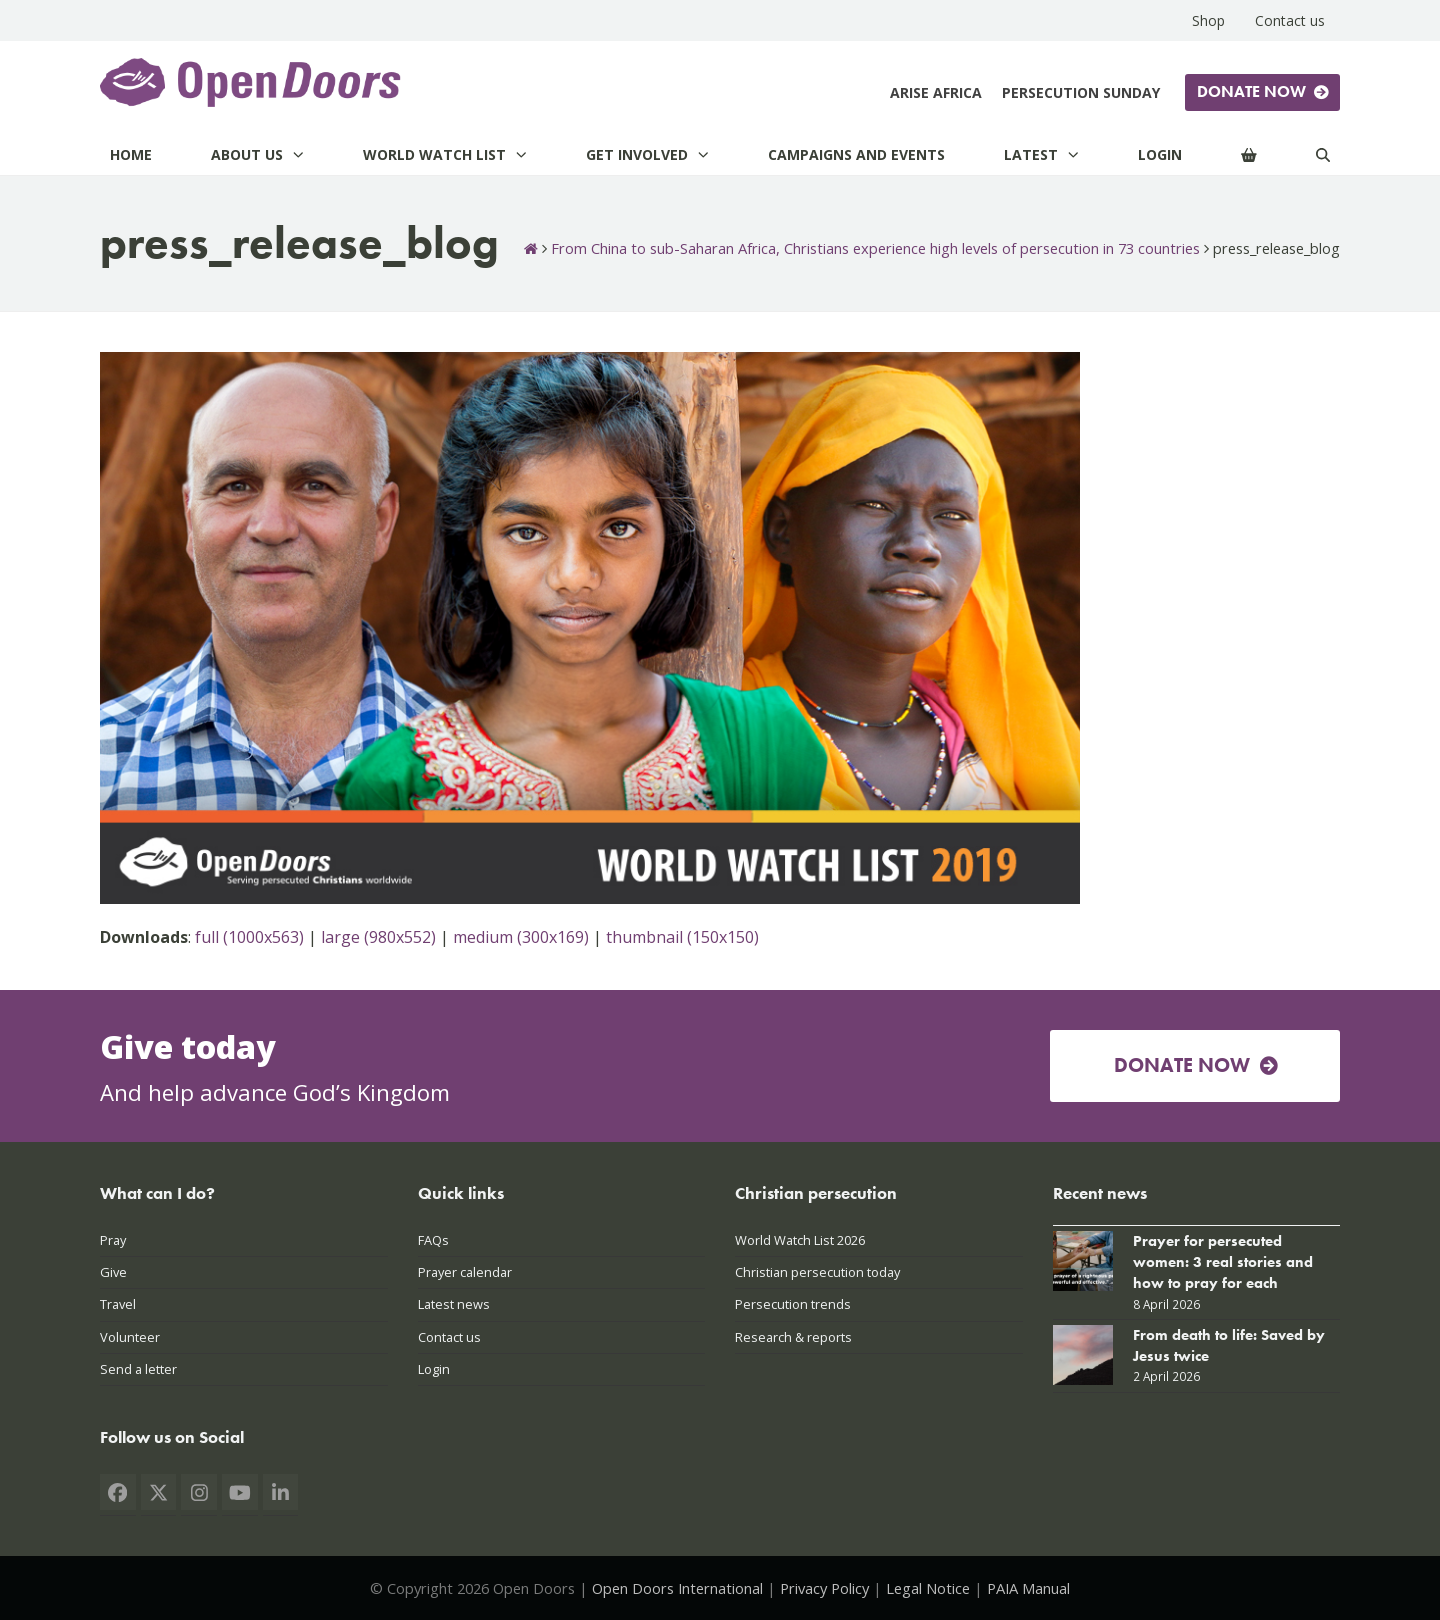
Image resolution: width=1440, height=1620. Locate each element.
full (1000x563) (249, 937)
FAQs (433, 1240)
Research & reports (793, 1337)
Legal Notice (928, 1588)
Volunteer (130, 1337)
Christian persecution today (817, 1272)
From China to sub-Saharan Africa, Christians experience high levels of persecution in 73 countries (875, 248)
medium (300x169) (521, 937)
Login (434, 1369)
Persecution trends (793, 1304)
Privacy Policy (824, 1588)
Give (113, 1272)
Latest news (454, 1304)
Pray (113, 1240)
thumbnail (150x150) (682, 937)
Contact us (449, 1337)
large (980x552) (378, 937)
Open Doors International (677, 1588)
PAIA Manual (1028, 1588)
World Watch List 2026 (800, 1240)
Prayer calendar (465, 1272)
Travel (118, 1304)
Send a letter (138, 1369)
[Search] (1323, 154)
